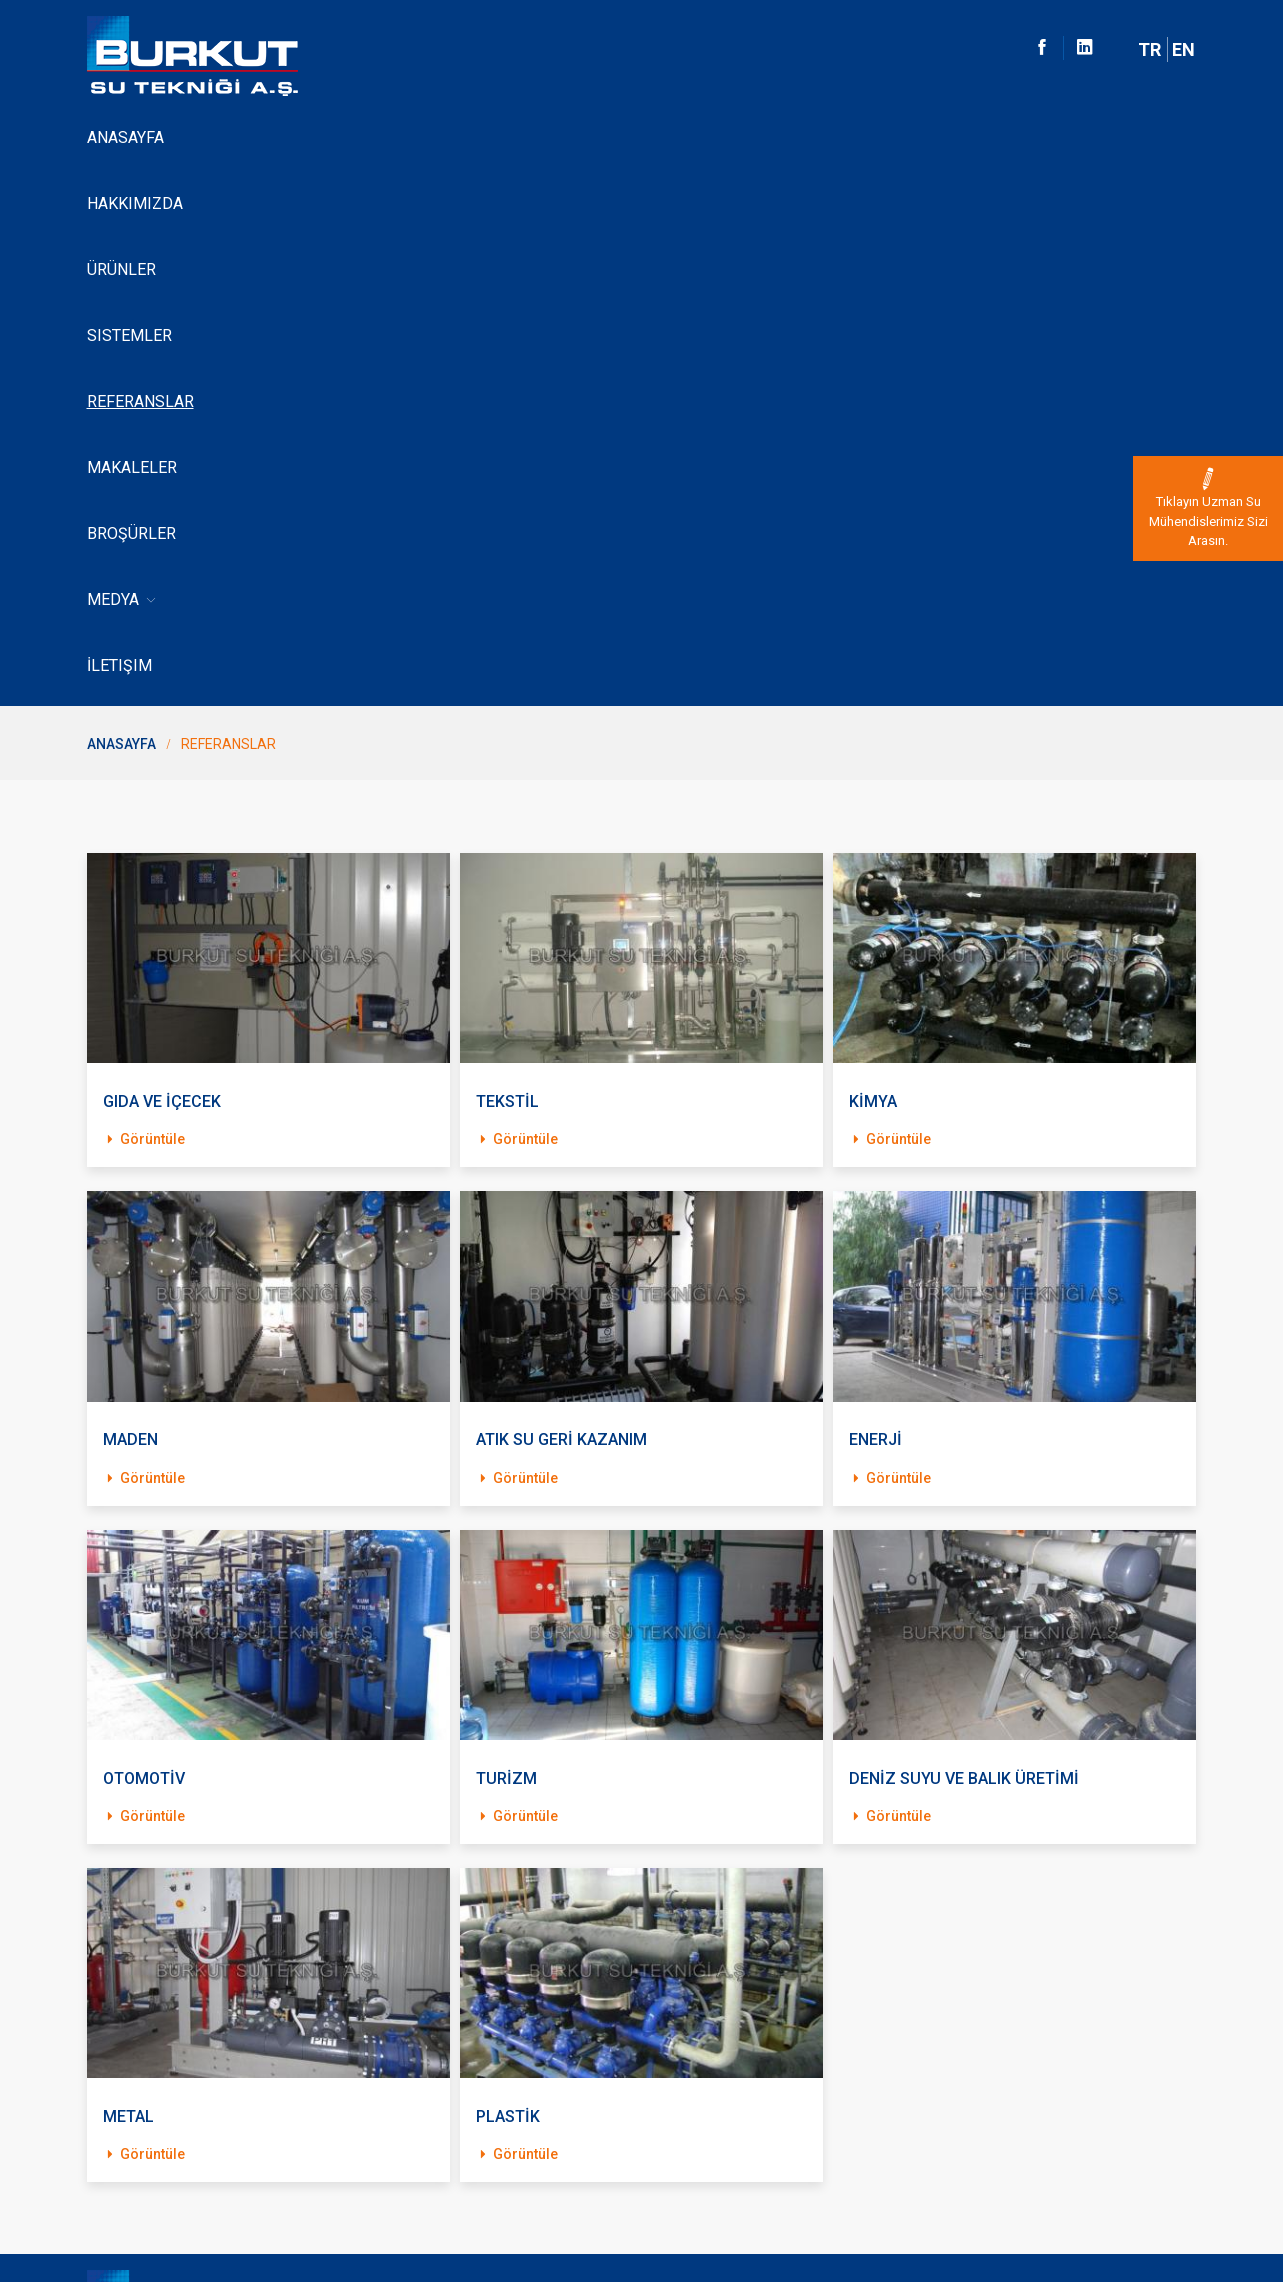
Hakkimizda (124, 1958)
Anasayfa (125, 137)
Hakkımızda (231, 137)
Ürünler (332, 137)
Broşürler (769, 137)
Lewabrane (122, 2060)
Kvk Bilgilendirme (140, 2128)
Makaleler (661, 137)
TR (1149, 49)
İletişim (950, 137)
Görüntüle (144, 611)
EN (1183, 49)
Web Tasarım (1143, 2212)
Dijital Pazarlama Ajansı (1122, 2233)
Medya (868, 138)
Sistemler (428, 137)
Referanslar (543, 137)
